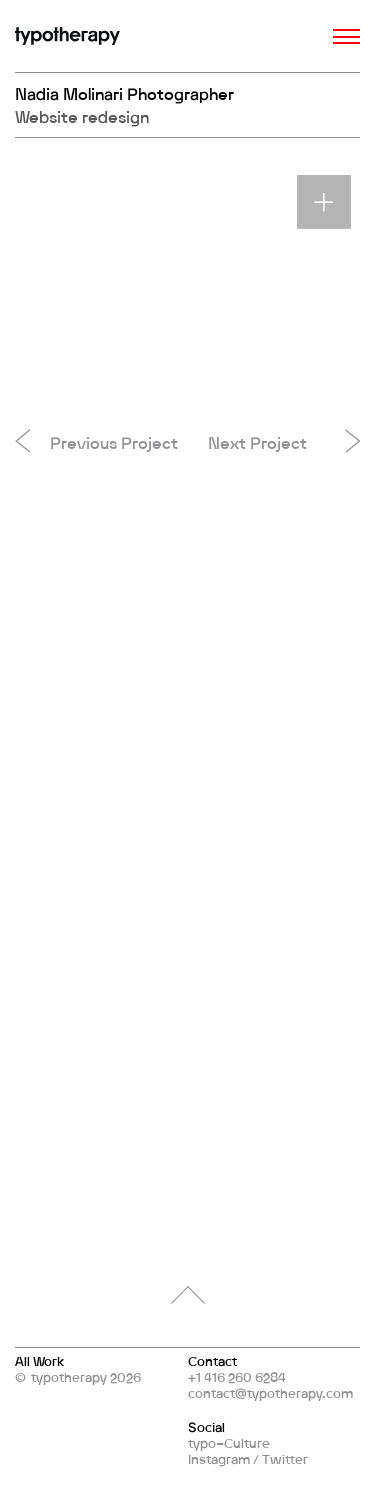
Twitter (285, 1459)
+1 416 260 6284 (237, 1377)
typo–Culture (229, 1443)
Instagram (219, 1459)
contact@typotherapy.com (270, 1393)
